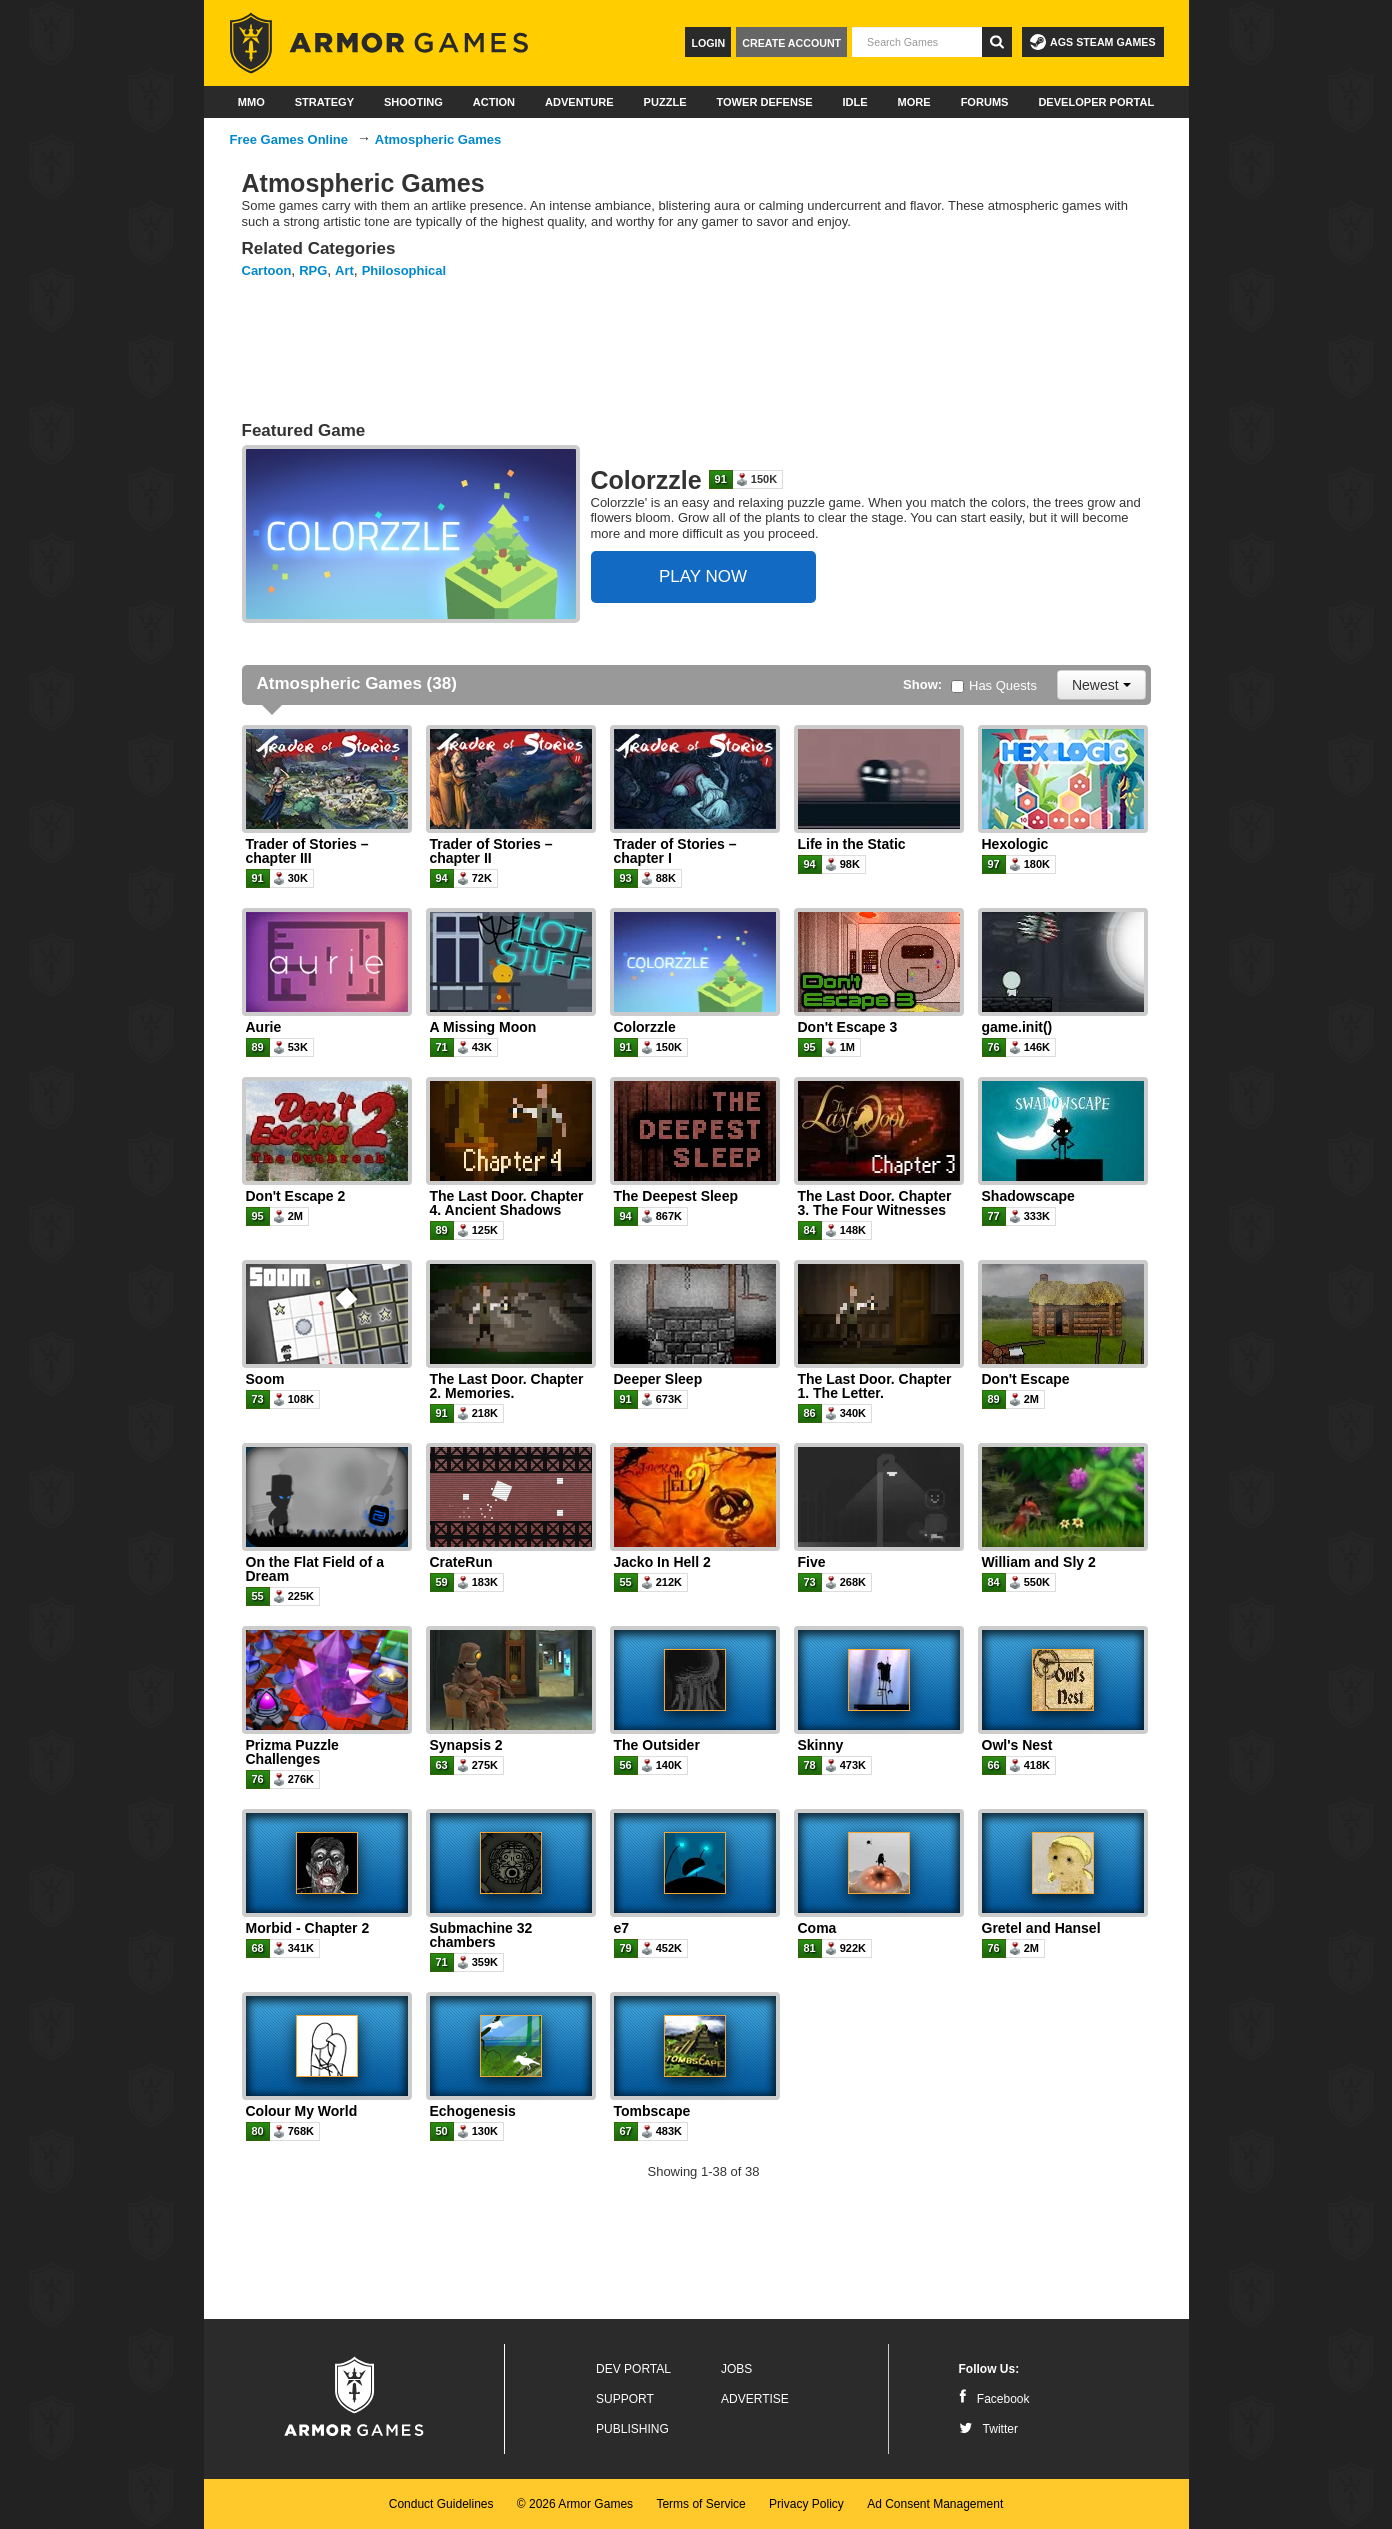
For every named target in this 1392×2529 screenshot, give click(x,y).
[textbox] (917, 42)
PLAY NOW (703, 576)
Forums (985, 102)
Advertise (755, 2399)
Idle (855, 102)
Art (344, 270)
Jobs (736, 2369)
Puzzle (665, 102)
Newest (1101, 685)
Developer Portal (1096, 102)
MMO (251, 102)
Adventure (579, 102)
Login (708, 43)
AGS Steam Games (1092, 42)
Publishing (632, 2429)
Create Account (791, 43)
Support (625, 2399)
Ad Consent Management (935, 2504)
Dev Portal (633, 2369)
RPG (313, 270)
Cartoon (267, 270)
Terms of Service (700, 2504)
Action (494, 102)
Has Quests (994, 685)
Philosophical (404, 270)
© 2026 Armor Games (575, 2504)
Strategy (324, 102)
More (914, 102)
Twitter (988, 2429)
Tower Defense (764, 102)
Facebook (994, 2399)
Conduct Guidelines (441, 2504)
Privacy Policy (806, 2504)
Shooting (413, 102)
